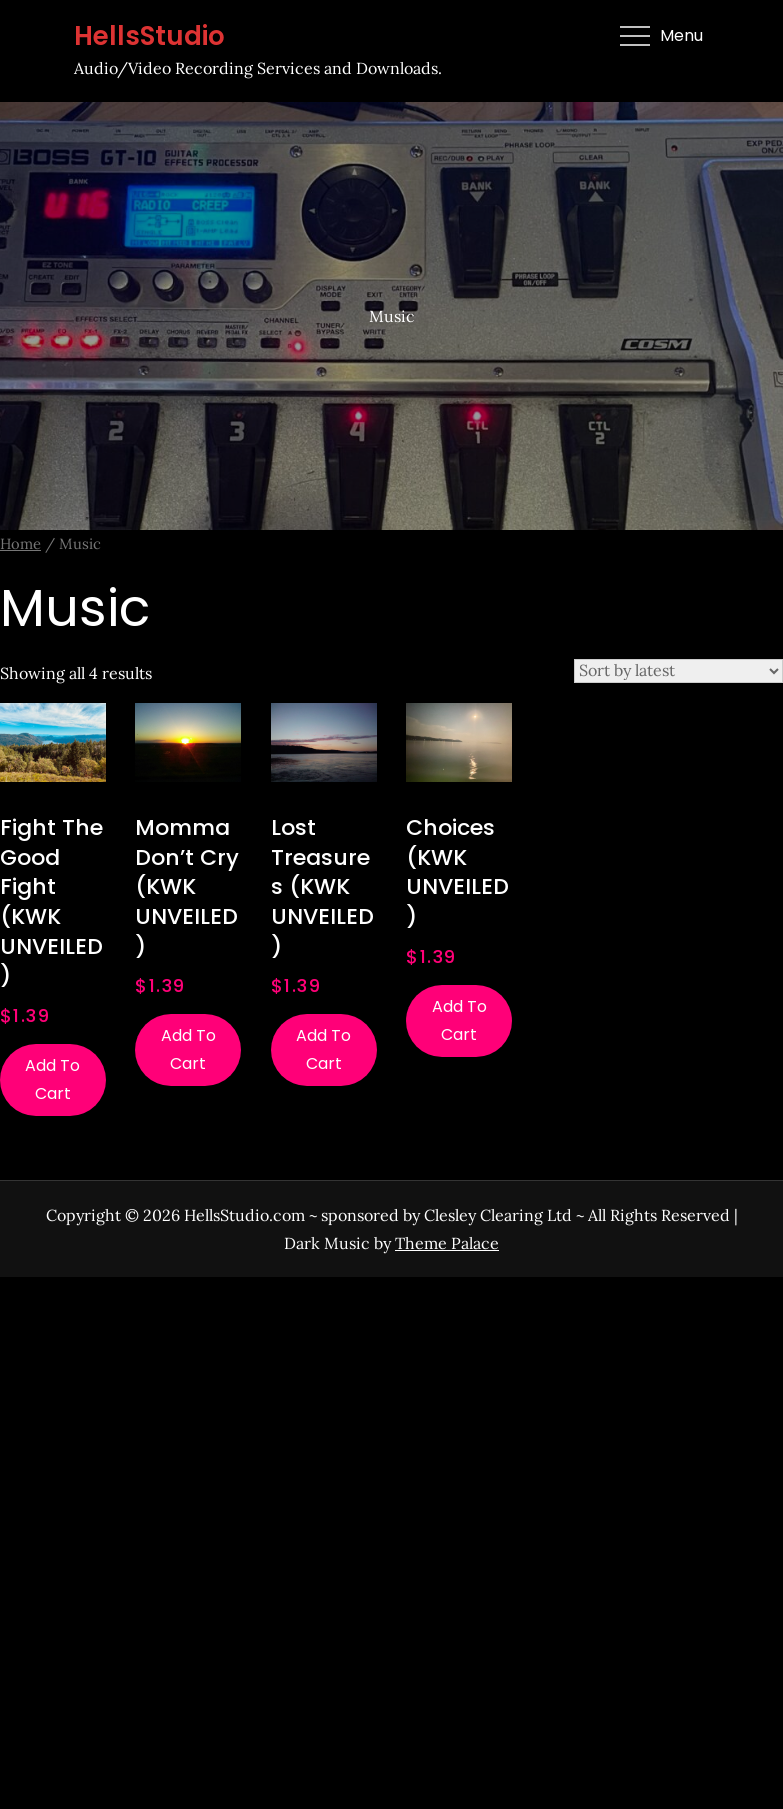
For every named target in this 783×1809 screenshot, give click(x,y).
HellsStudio (149, 36)
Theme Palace (447, 1243)
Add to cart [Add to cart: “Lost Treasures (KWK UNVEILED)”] (323, 1049)
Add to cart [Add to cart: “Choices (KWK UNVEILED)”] (459, 1020)
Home (20, 543)
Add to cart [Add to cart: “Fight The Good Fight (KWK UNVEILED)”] (52, 1079)
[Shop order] (678, 671)
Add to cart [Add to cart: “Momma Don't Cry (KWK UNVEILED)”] (188, 1049)
